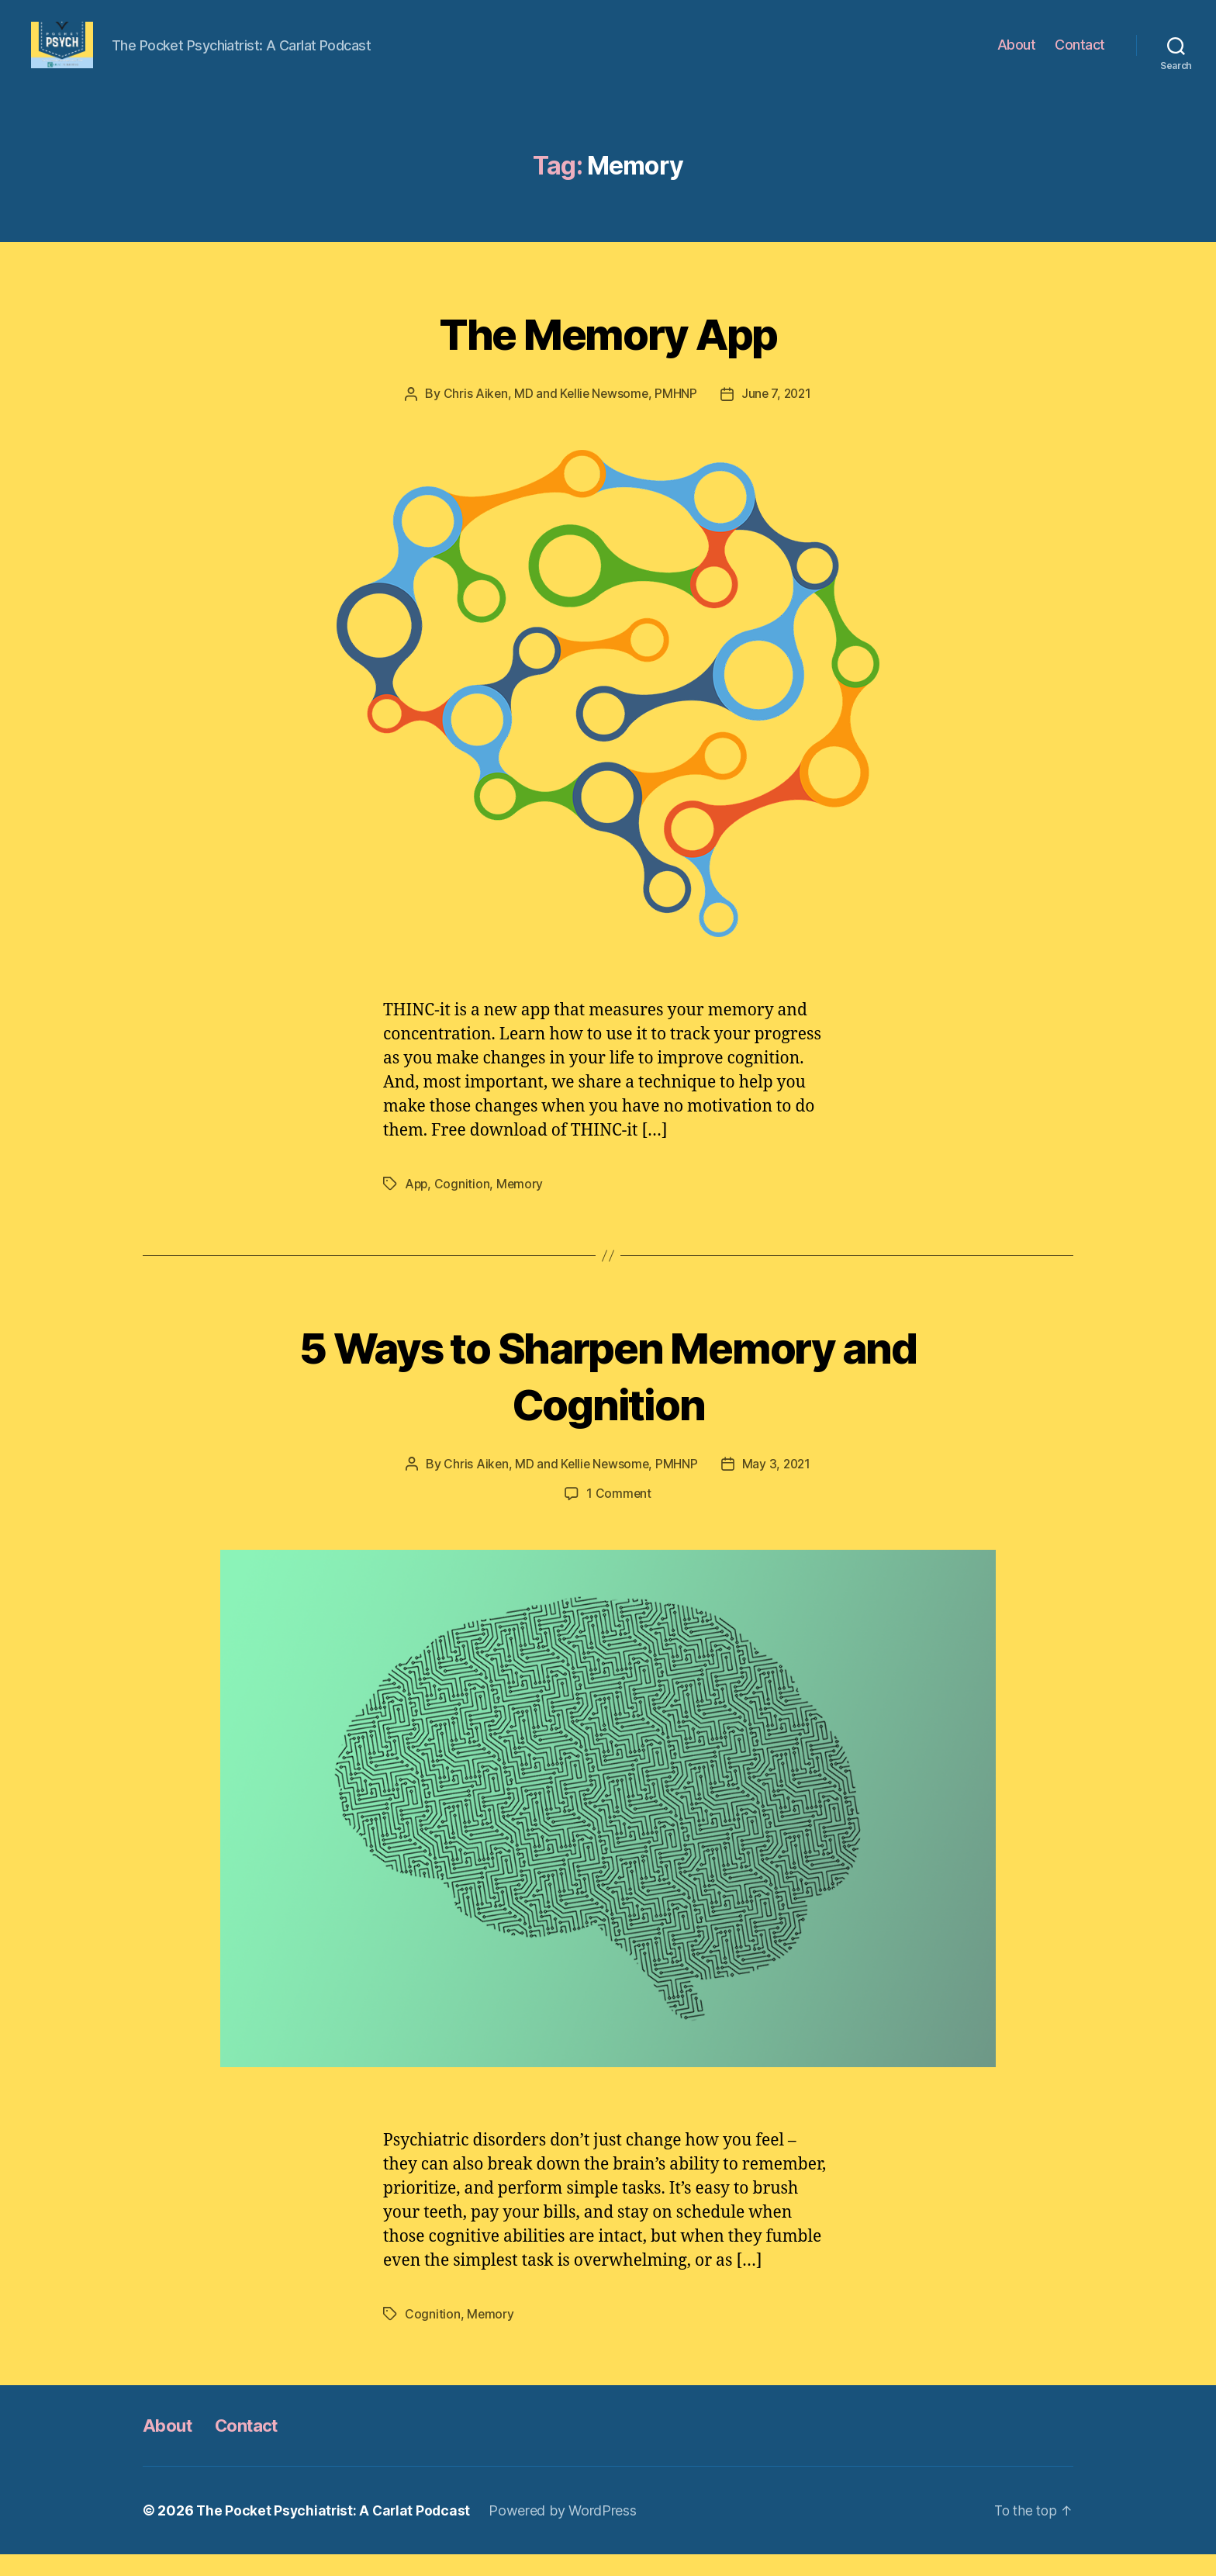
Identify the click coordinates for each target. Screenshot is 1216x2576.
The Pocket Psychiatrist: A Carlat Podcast (335, 2532)
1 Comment (619, 1515)
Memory (521, 1206)
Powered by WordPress (567, 2532)
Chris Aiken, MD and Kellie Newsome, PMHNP (568, 416)
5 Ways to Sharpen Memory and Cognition (608, 1396)
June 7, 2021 (777, 416)
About (1016, 56)
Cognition (464, 1206)
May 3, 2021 (778, 1486)
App (417, 1206)
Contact (1080, 56)
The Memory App (608, 355)
